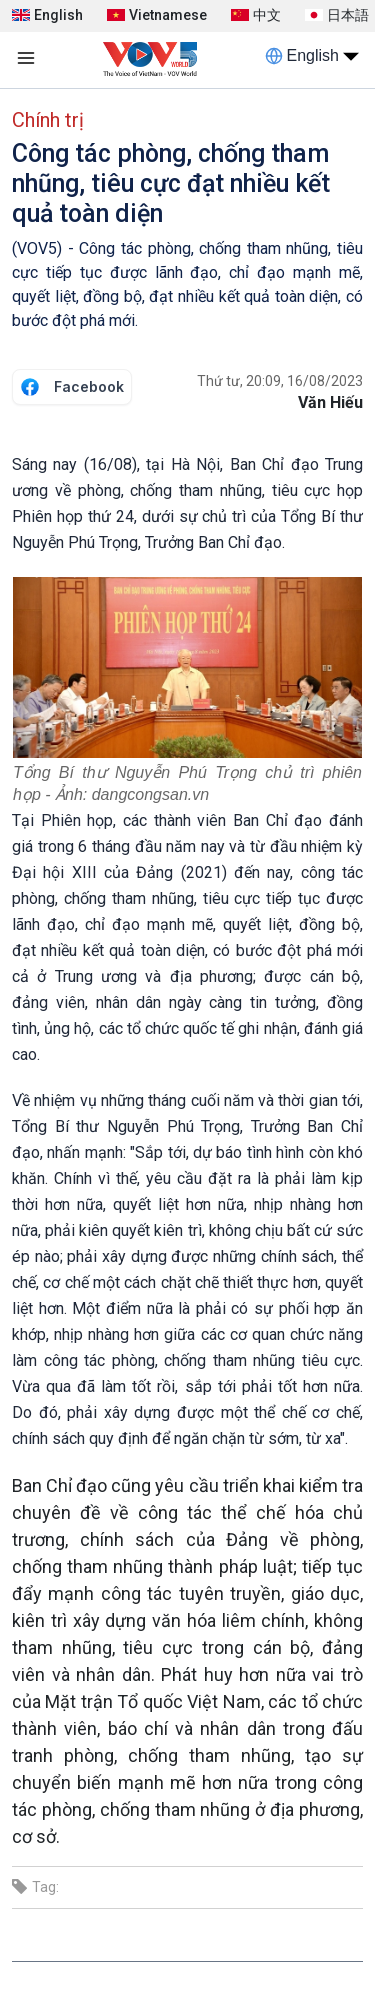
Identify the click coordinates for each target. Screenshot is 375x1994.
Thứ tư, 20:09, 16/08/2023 (280, 381)
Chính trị (48, 120)
